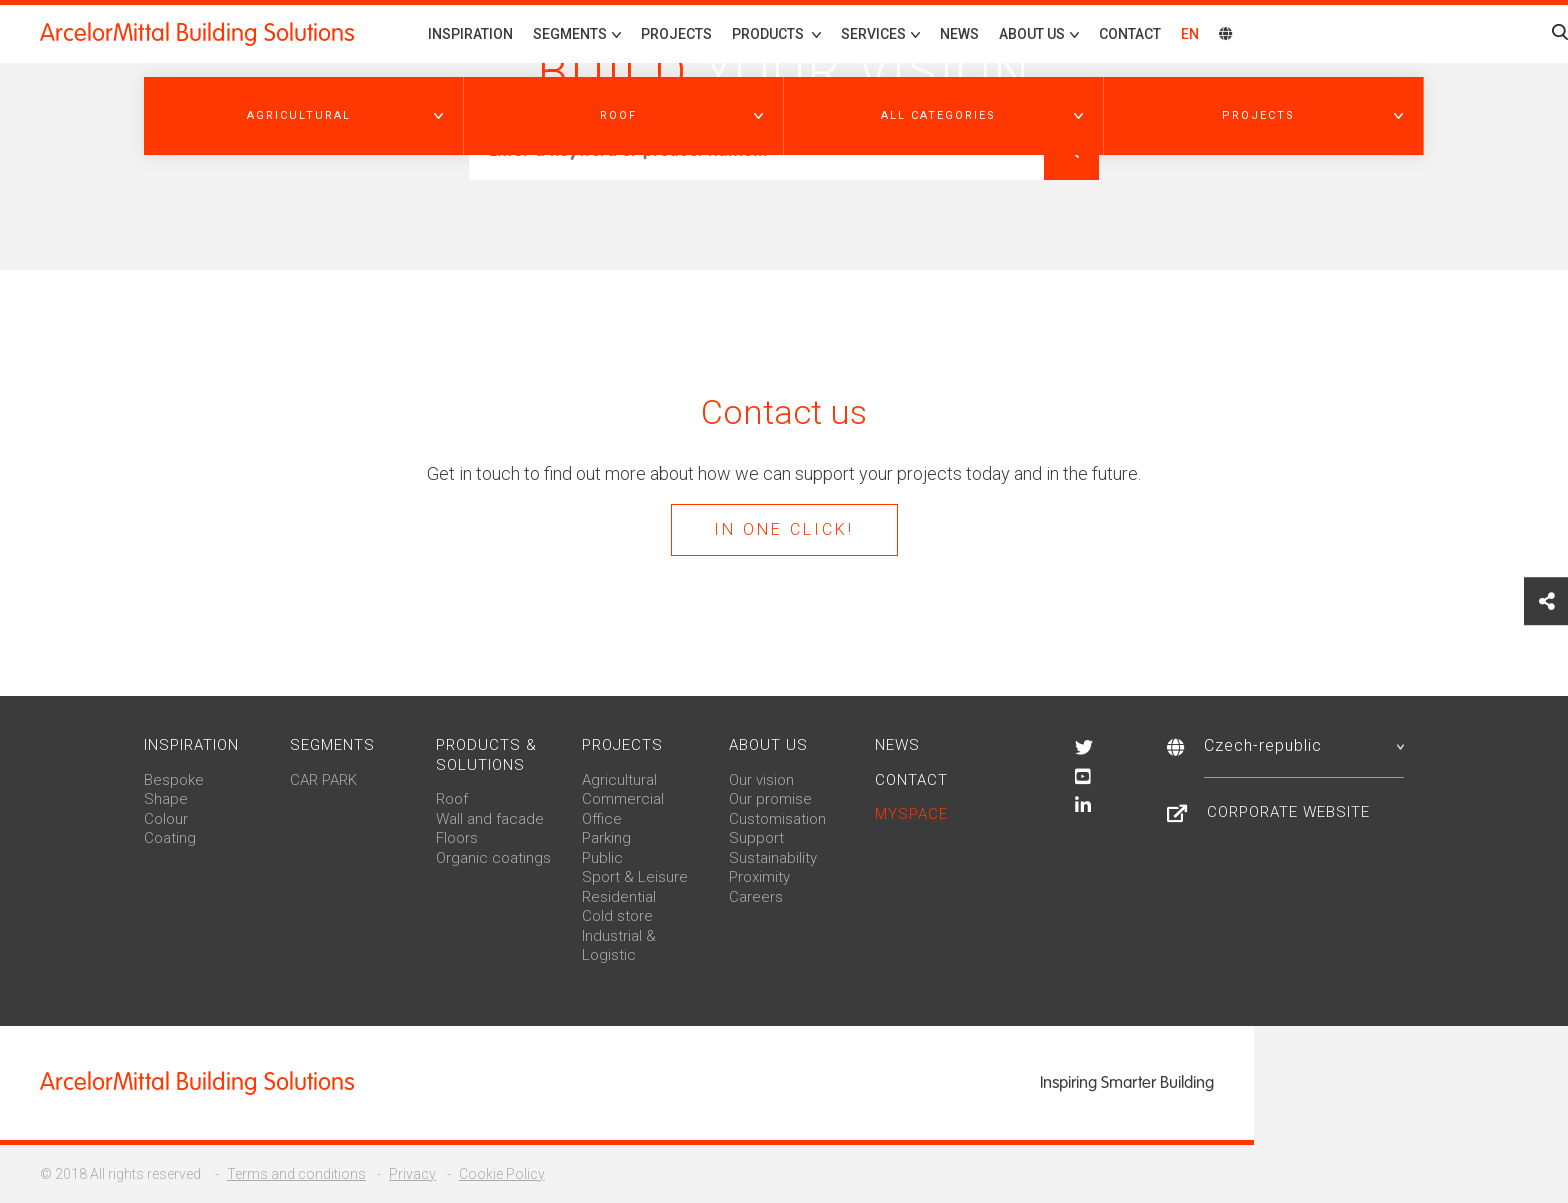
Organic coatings (493, 858)
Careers (756, 897)
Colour (166, 819)
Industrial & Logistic (619, 946)
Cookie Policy (502, 1174)
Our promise (770, 799)
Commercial (623, 799)
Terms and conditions (296, 1174)
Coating (170, 838)
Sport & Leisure (635, 877)
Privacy (412, 1174)
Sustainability (773, 858)
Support (756, 838)
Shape (166, 799)
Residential (619, 897)
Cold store (617, 916)
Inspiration (470, 34)
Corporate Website (1288, 812)
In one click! (784, 529)
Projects (676, 34)
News (959, 34)
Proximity (759, 877)
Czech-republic (1304, 745)
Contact (1130, 34)
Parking (606, 838)
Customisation (777, 819)
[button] (304, 116)
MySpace (911, 814)
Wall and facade (490, 819)
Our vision (761, 780)
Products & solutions (486, 755)
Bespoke (174, 780)
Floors (457, 838)
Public (602, 858)
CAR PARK (323, 780)
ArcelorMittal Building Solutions (197, 33)
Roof (452, 799)
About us (768, 745)
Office (602, 819)
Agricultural (619, 780)
